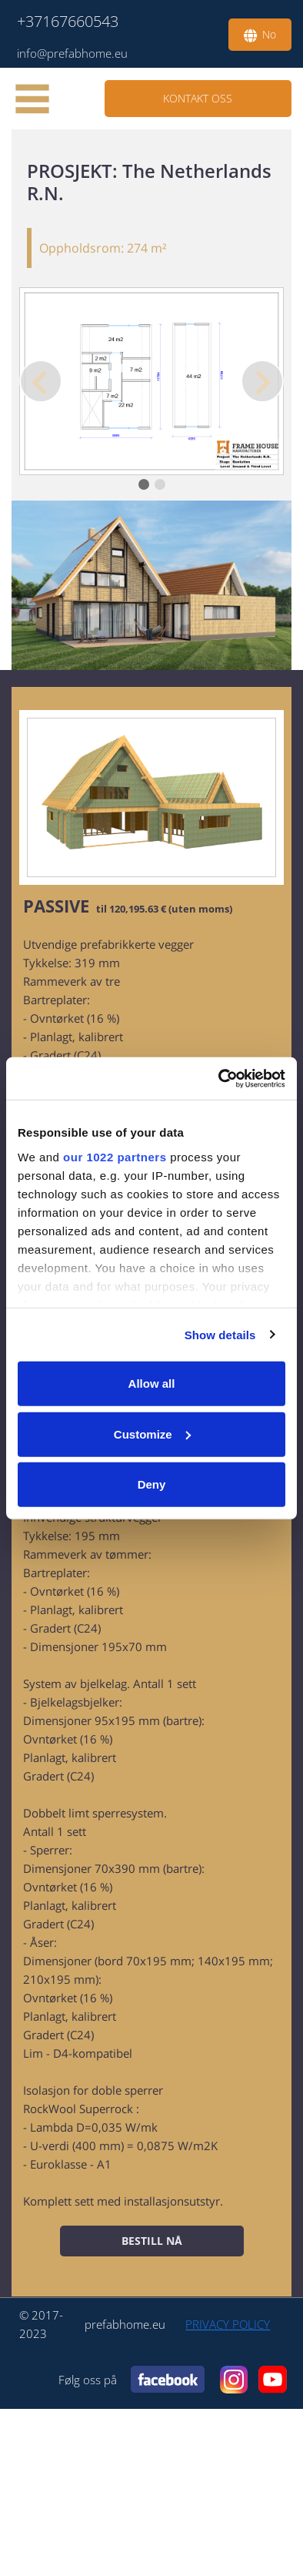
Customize (152, 1433)
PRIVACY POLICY (227, 2324)
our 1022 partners (114, 1156)
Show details (220, 1334)
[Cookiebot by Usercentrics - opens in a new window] (219, 1078)
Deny (152, 1484)
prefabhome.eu (125, 2324)
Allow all (151, 1383)
